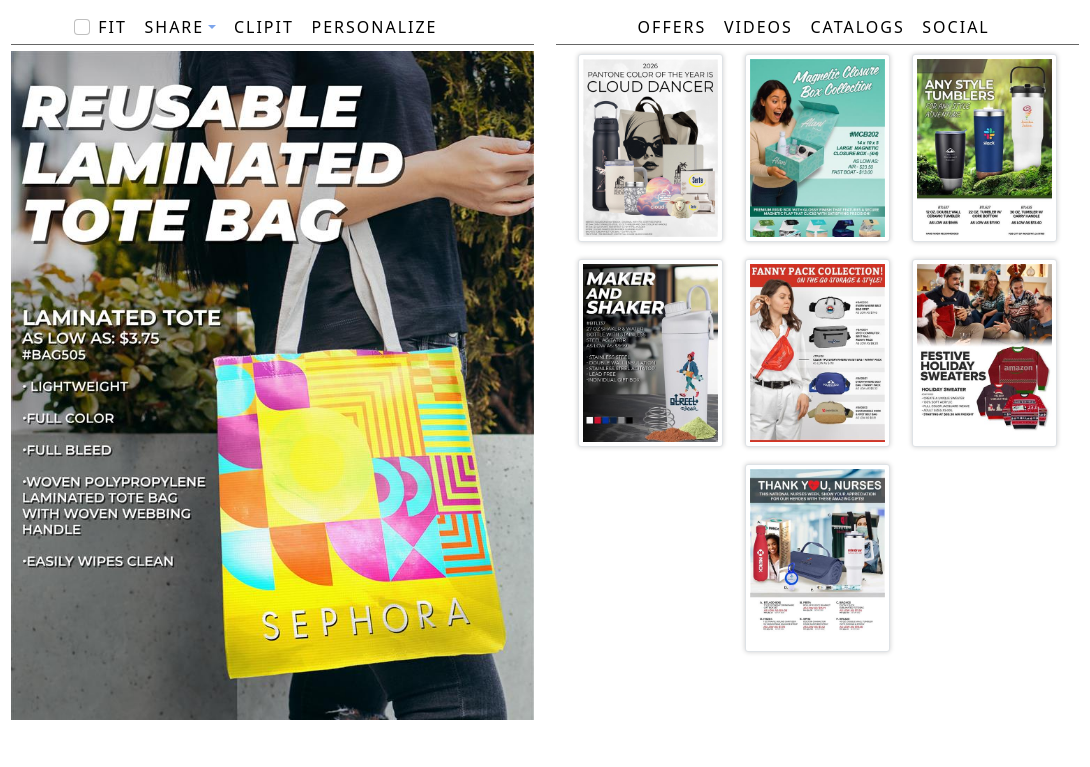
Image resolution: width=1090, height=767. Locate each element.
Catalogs (857, 27)
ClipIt (264, 27)
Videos (758, 27)
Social (955, 27)
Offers (672, 27)
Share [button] (175, 27)
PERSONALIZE (374, 27)
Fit (112, 27)
